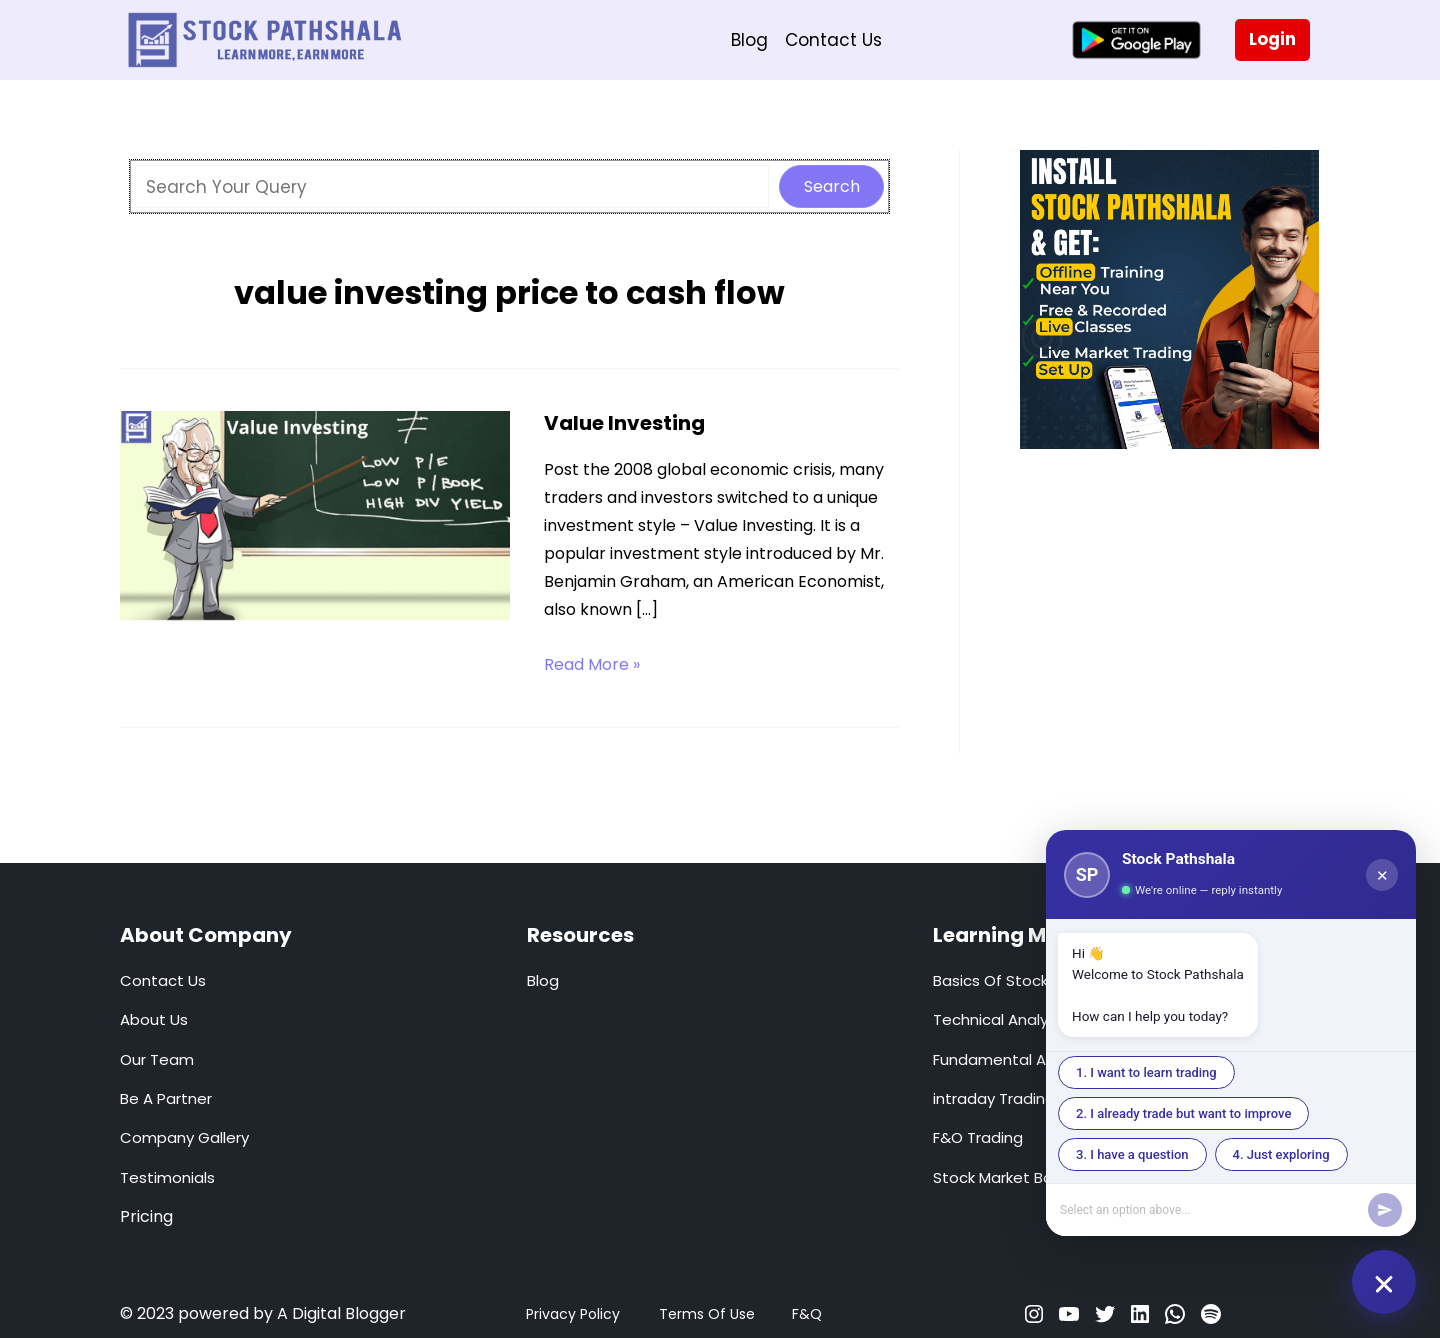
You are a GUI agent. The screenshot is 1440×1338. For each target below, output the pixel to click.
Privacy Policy (573, 1314)
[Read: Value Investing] (315, 519)
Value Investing (624, 423)
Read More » (592, 665)
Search (832, 186)
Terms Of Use (707, 1314)
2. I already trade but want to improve (1183, 1113)
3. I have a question (1132, 1154)
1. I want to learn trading (1146, 1072)
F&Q (807, 1314)
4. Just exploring (1281, 1154)
